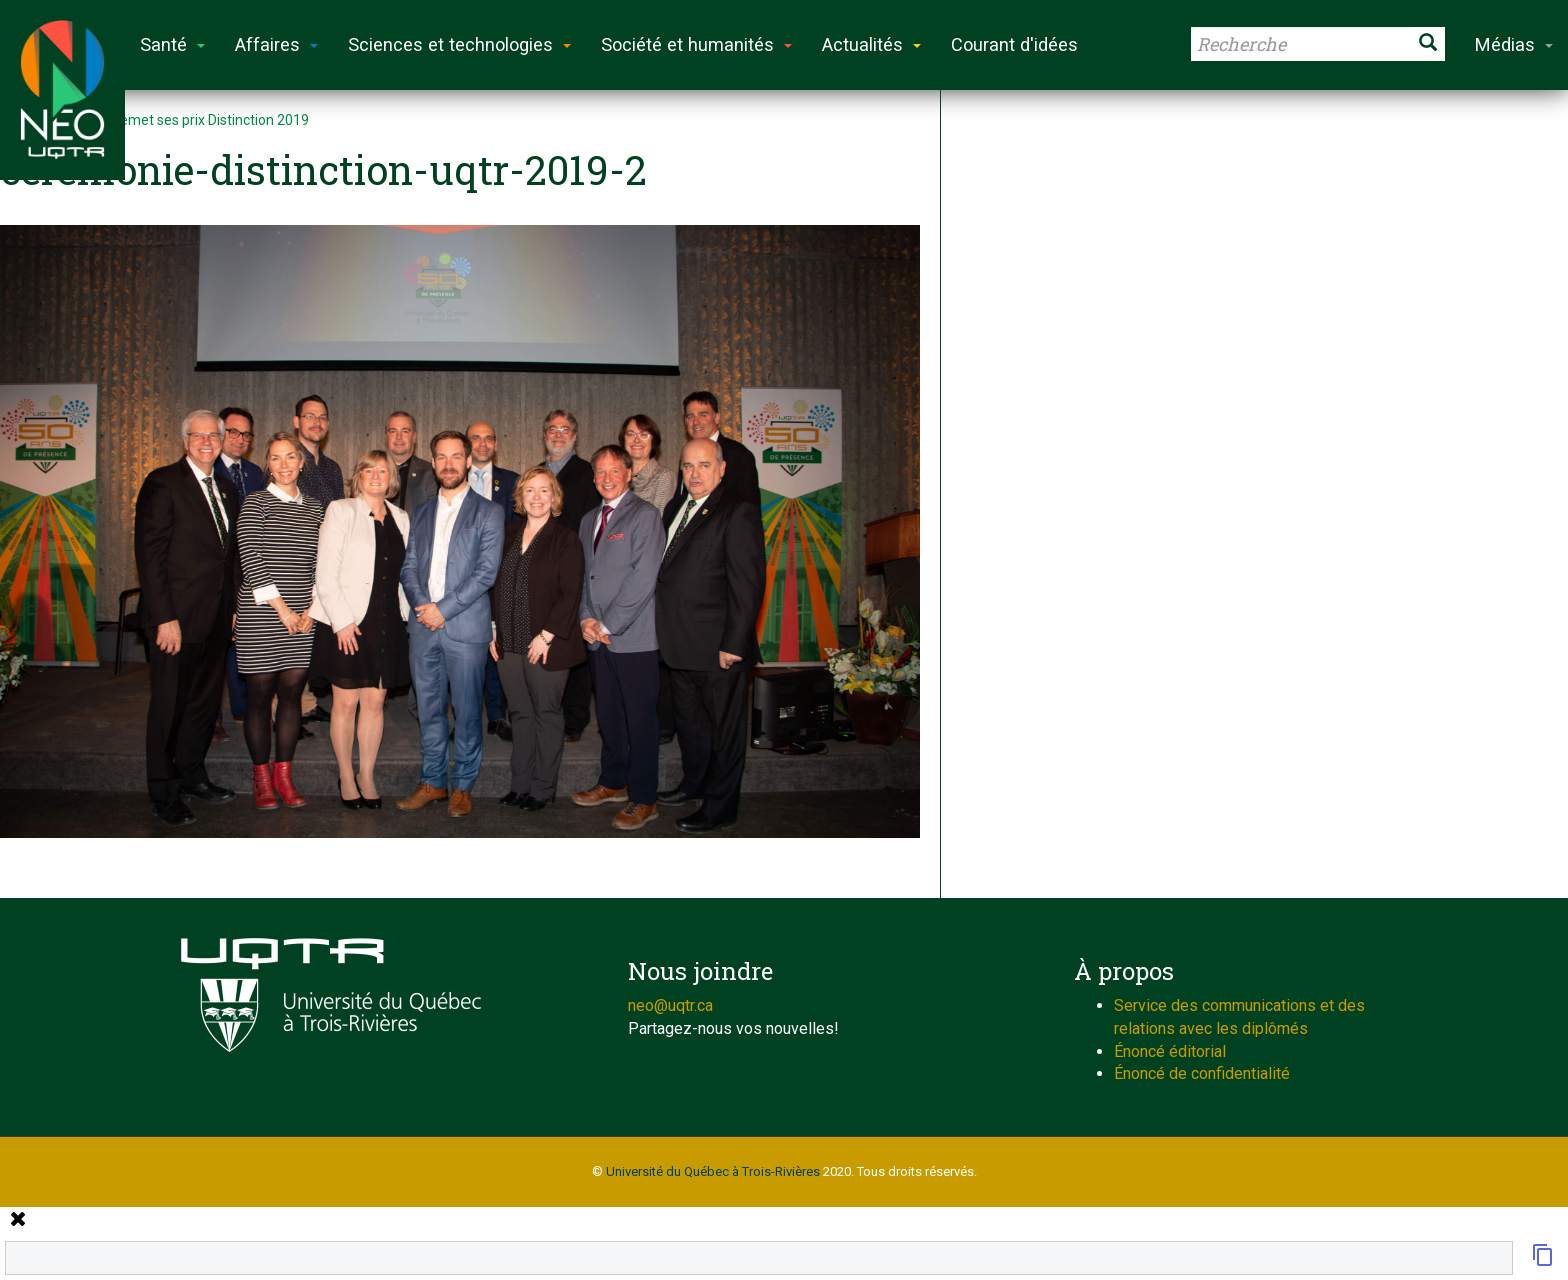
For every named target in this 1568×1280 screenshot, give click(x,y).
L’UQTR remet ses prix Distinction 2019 (187, 120)
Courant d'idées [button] (1014, 44)
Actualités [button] (871, 44)
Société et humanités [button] (696, 44)
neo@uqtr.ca (670, 1005)
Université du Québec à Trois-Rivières (713, 1171)
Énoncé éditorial (1170, 1051)
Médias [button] (1514, 44)
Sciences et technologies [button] (459, 44)
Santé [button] (172, 44)
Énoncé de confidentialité (1202, 1073)
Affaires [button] (276, 44)
